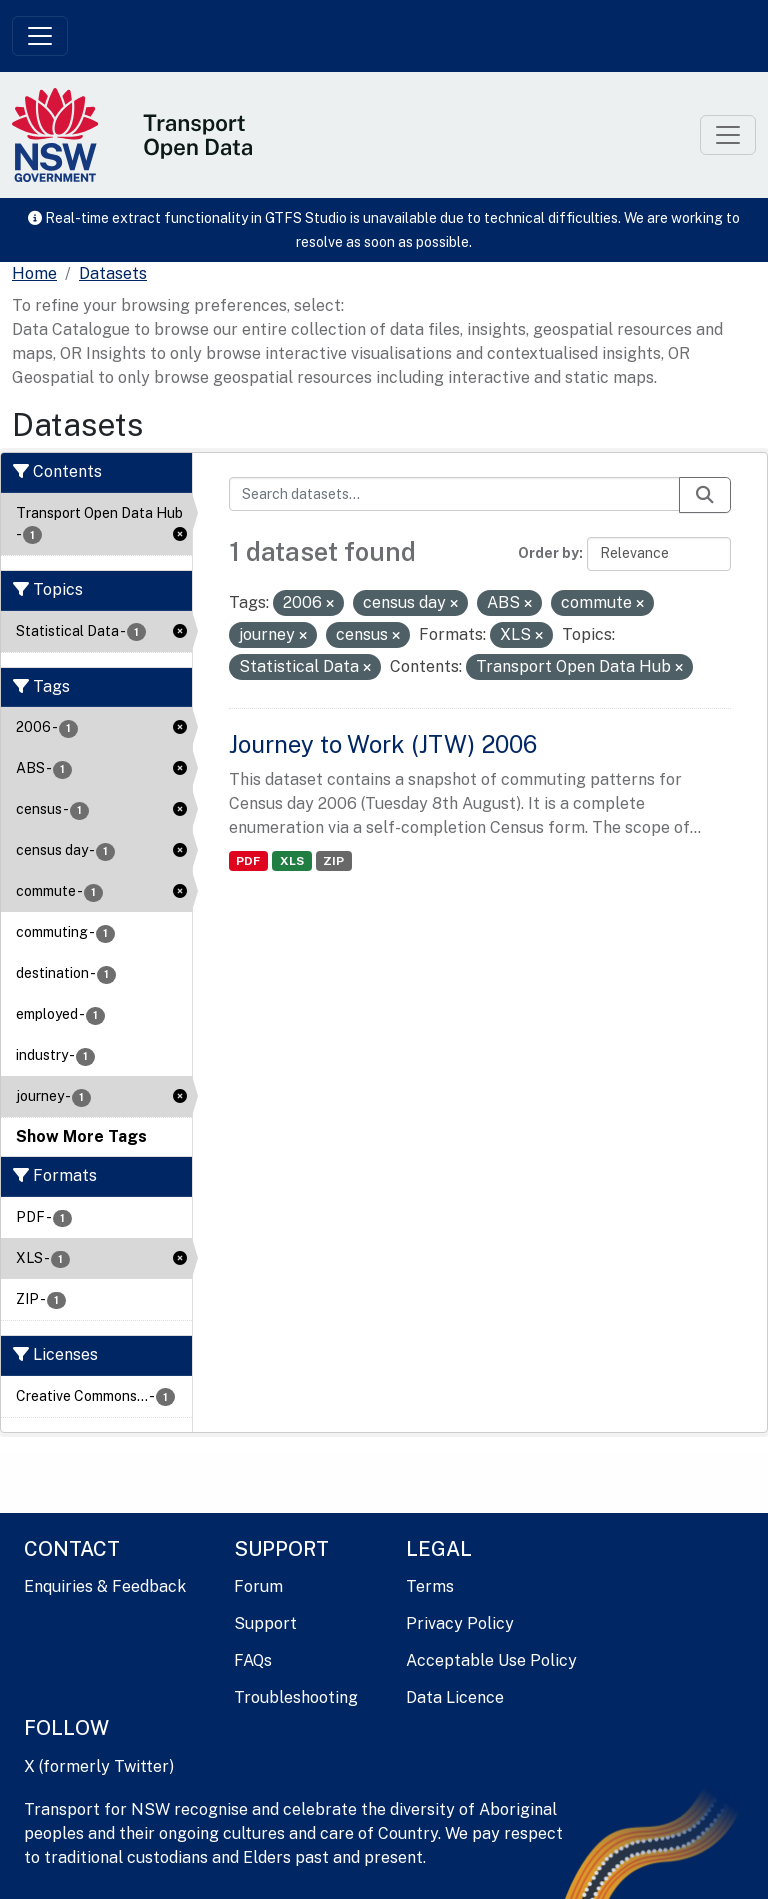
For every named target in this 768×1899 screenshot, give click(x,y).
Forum (258, 1586)
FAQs (253, 1660)
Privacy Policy (460, 1623)
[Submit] (705, 495)
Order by (548, 553)
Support (265, 1623)
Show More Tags (81, 1136)
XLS (292, 861)
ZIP (333, 861)
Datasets (113, 273)
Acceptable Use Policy (491, 1660)
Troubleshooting (296, 1697)
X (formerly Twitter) (99, 1766)
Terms (430, 1586)
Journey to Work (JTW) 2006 (383, 744)
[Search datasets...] (455, 494)
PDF (248, 861)
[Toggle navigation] (40, 36)
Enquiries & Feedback (105, 1586)
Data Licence (455, 1697)
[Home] (34, 274)
